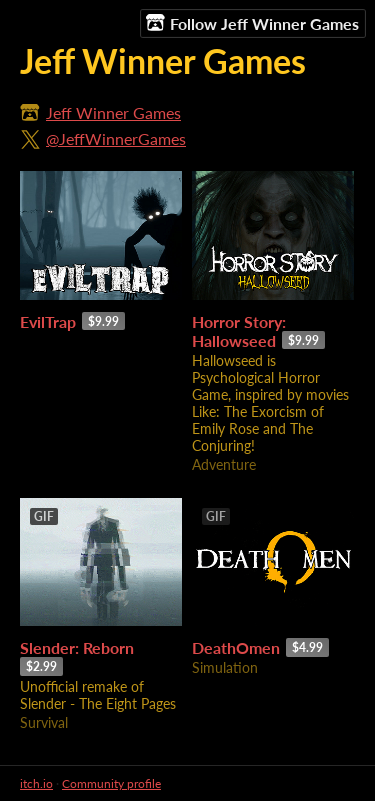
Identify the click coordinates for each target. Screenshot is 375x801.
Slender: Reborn (77, 647)
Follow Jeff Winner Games (252, 23)
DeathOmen (236, 647)
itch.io (36, 783)
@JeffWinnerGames (116, 138)
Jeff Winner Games (113, 112)
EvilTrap (48, 321)
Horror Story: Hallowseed (239, 331)
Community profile (111, 783)
